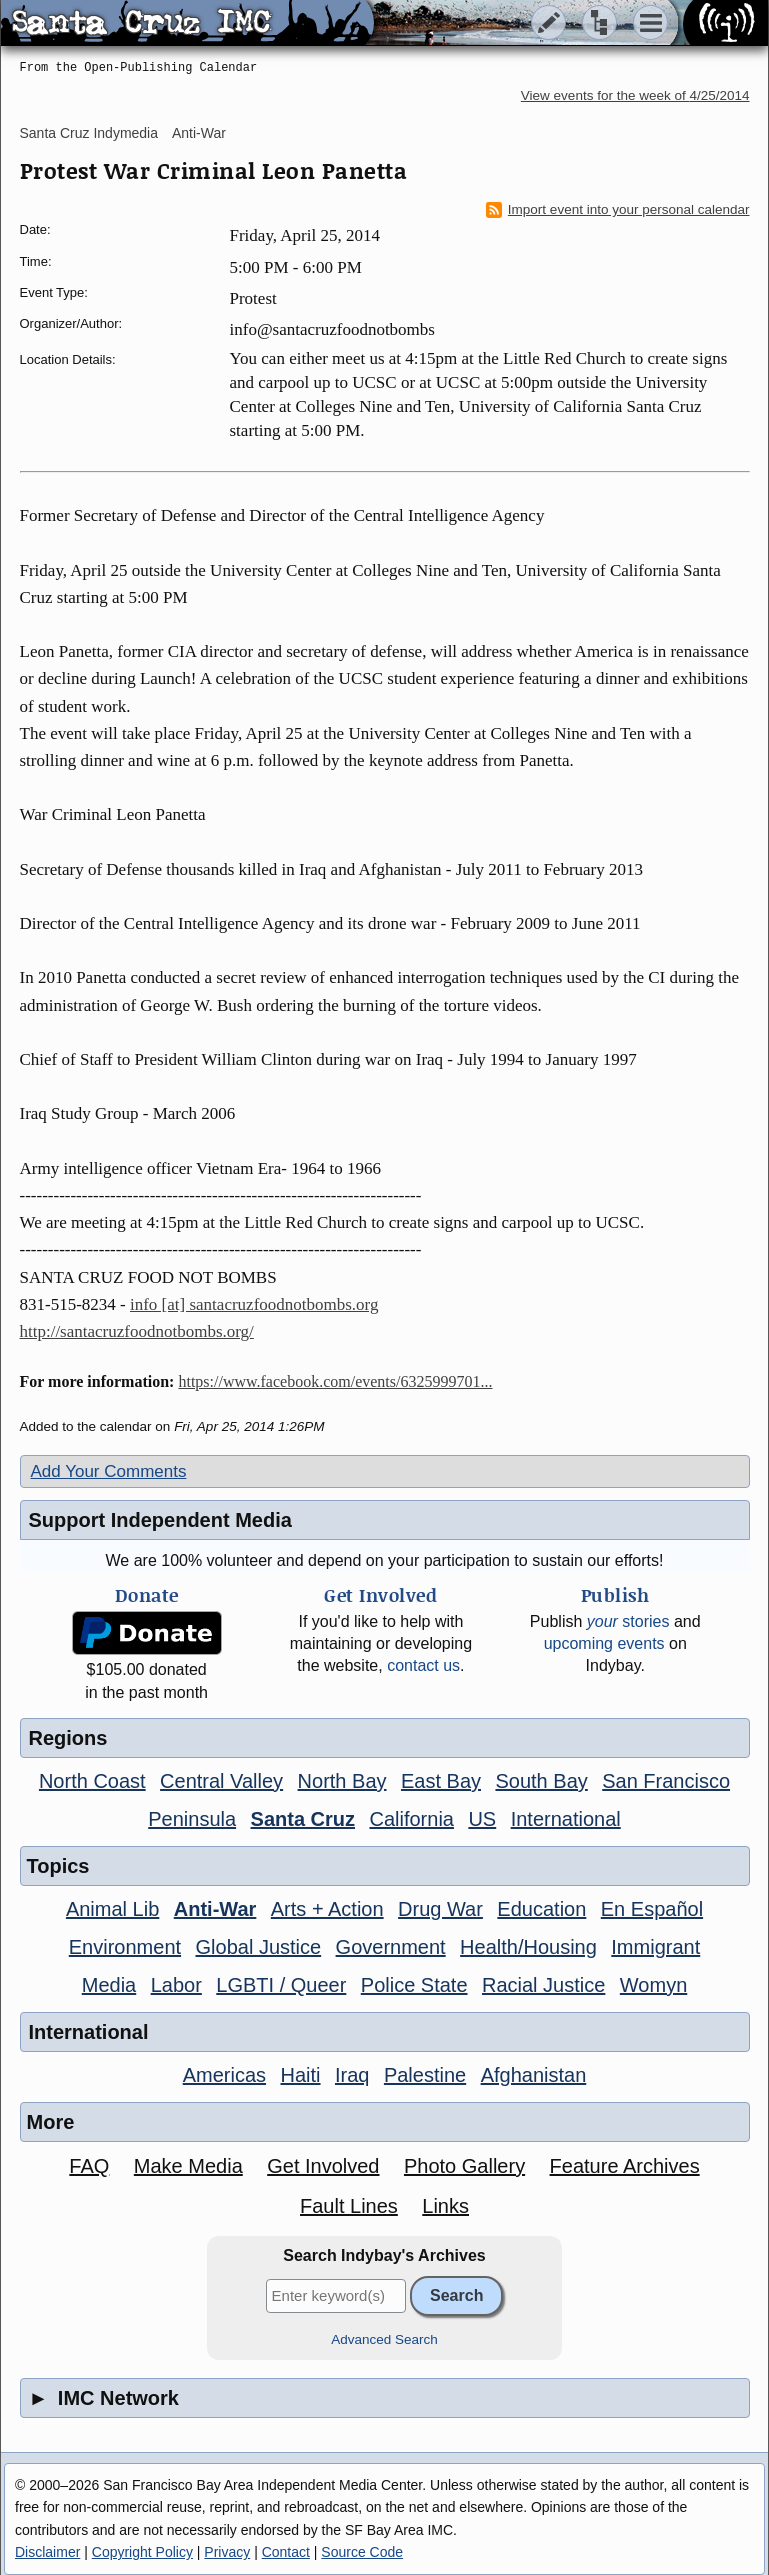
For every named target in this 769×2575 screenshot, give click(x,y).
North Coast (92, 1781)
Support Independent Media (160, 1520)
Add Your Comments (109, 1471)
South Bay (541, 1781)
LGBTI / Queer (281, 1985)
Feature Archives (625, 2166)
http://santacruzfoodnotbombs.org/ (137, 1331)
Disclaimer (47, 2552)
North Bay (342, 1781)
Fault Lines (349, 2206)
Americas (224, 2075)
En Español (652, 1909)
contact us (423, 1665)
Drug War (440, 1909)
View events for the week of (635, 95)
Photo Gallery (464, 2166)
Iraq (352, 2075)
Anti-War (199, 133)
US (482, 1819)
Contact (286, 2552)
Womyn (653, 1985)
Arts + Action (327, 1909)
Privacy (227, 2552)
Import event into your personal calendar (618, 210)
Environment (125, 1947)
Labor (176, 1985)
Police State (414, 1985)
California (411, 1819)
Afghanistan (534, 2075)
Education (541, 1909)
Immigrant (655, 1947)
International (566, 1819)
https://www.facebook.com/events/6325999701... (335, 1381)
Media (109, 1985)
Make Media (188, 2166)
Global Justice (259, 1947)
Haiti (301, 2075)
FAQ (89, 2166)
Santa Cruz (303, 1819)
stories (628, 1621)
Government (391, 1947)
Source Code (362, 2552)
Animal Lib (112, 1909)
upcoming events (604, 1643)
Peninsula (192, 1819)
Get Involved (323, 2166)
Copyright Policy (142, 2552)
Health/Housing (528, 1947)
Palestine (425, 2075)
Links (445, 2206)
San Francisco (666, 1781)
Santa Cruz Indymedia (89, 133)
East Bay (441, 1781)
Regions (68, 1738)
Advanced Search (384, 2339)
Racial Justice (543, 1985)
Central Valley (221, 1781)
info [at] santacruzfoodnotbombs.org (254, 1304)
